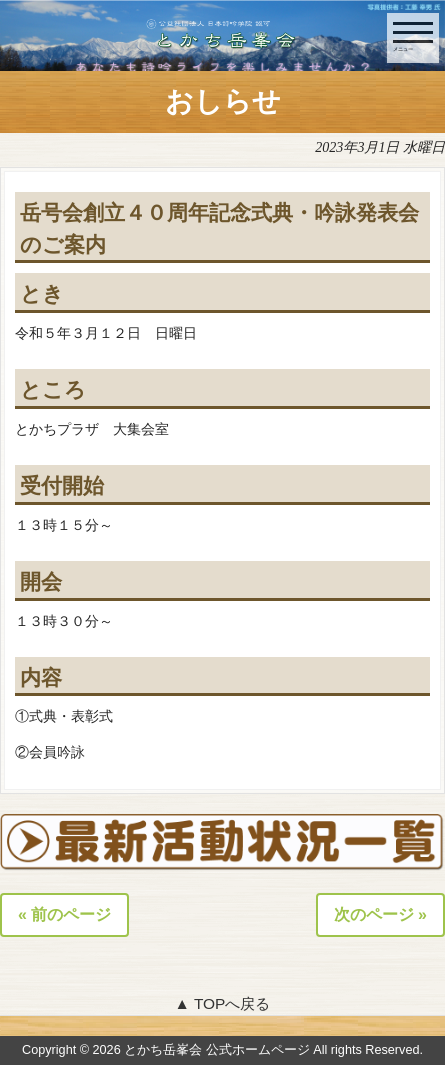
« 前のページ (64, 914)
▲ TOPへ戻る (223, 1003)
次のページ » (380, 914)
